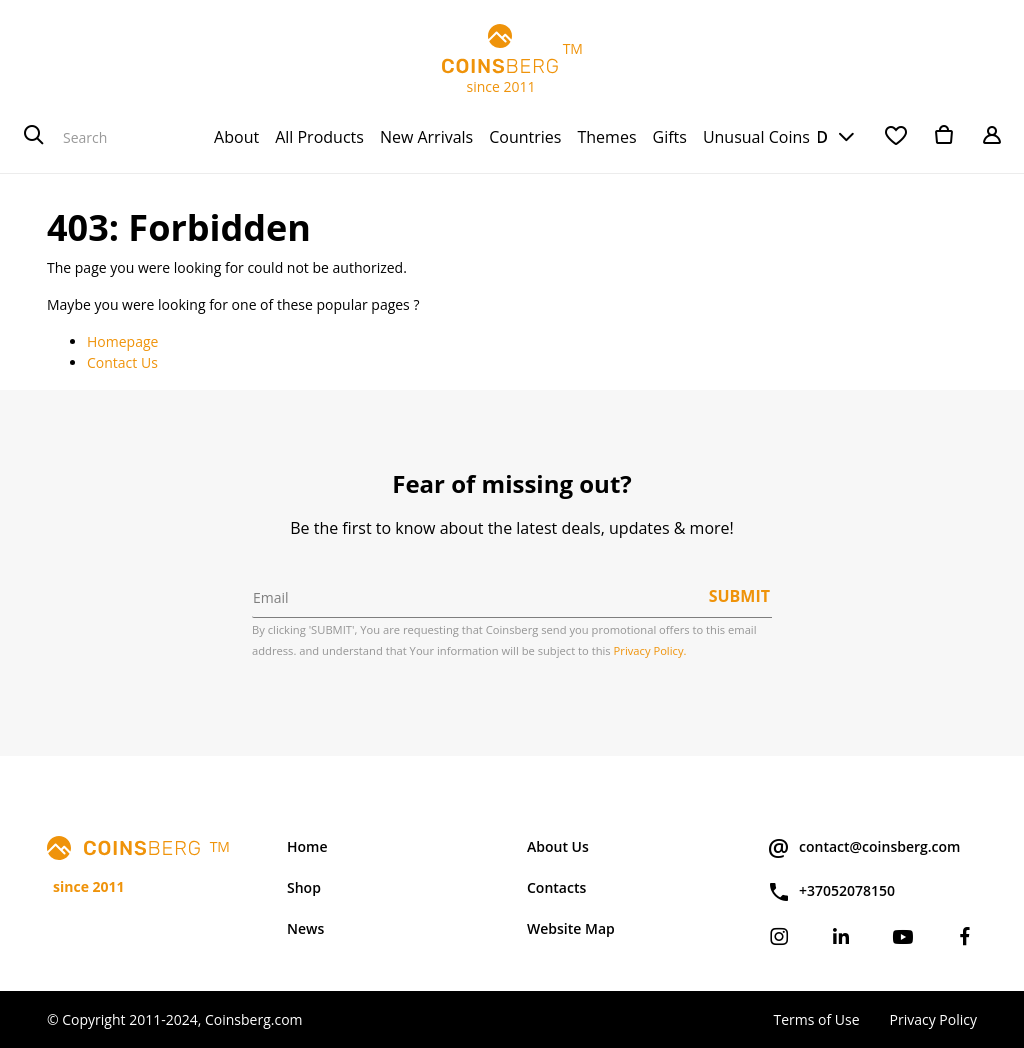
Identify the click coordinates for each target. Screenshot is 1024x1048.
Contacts (556, 887)
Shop (304, 887)
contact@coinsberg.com (863, 848)
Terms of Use (816, 1019)
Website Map (571, 928)
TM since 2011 (512, 60)
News (305, 928)
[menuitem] (236, 137)
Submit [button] (739, 596)
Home (307, 846)
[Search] (34, 137)
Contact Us (122, 362)
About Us (558, 846)
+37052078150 (831, 892)
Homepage (122, 341)
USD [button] (811, 137)
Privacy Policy (933, 1019)
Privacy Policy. (650, 650)
